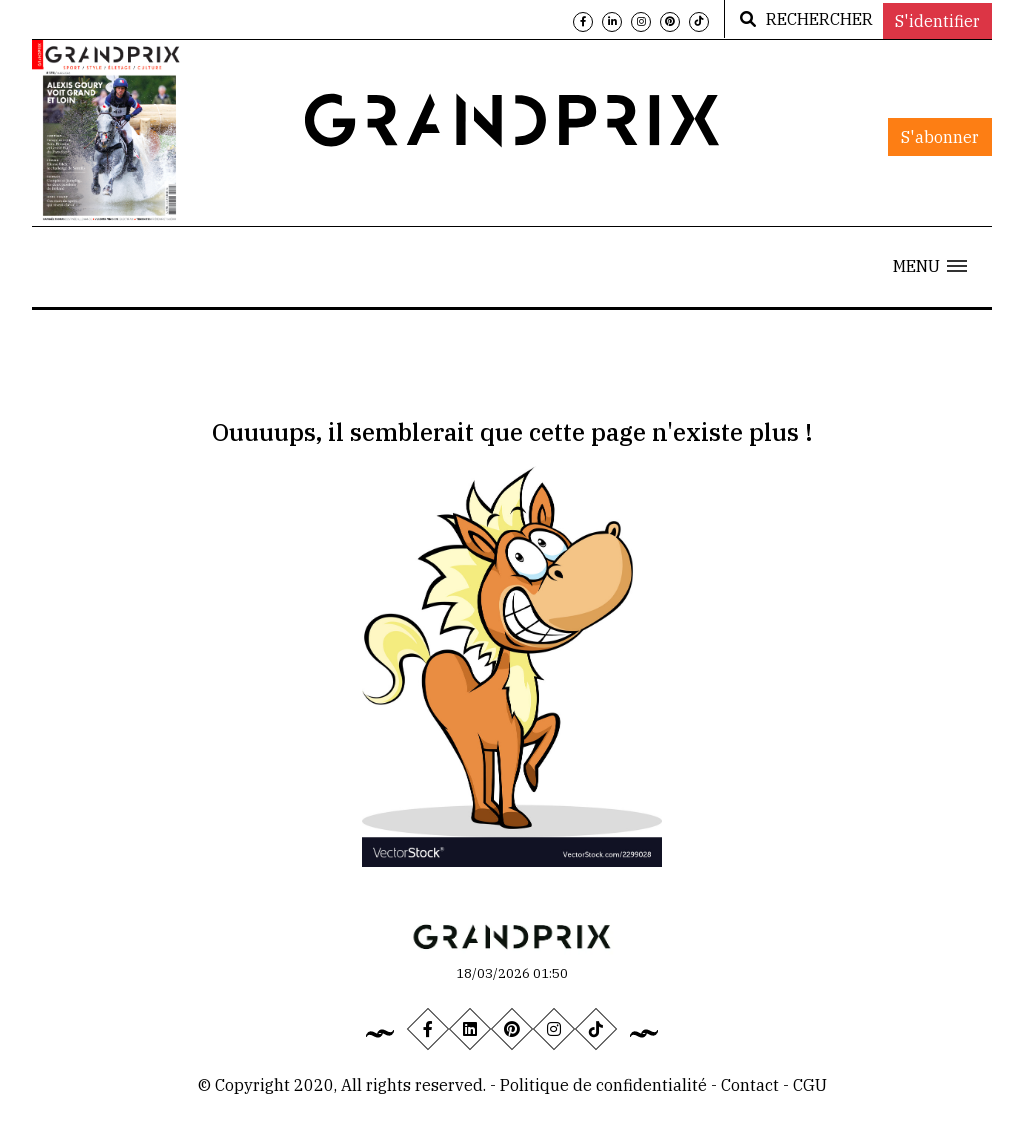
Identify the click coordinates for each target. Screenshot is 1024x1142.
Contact (752, 1085)
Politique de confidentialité (603, 1085)
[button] (930, 266)
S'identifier (937, 21)
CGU (810, 1085)
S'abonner (940, 137)
